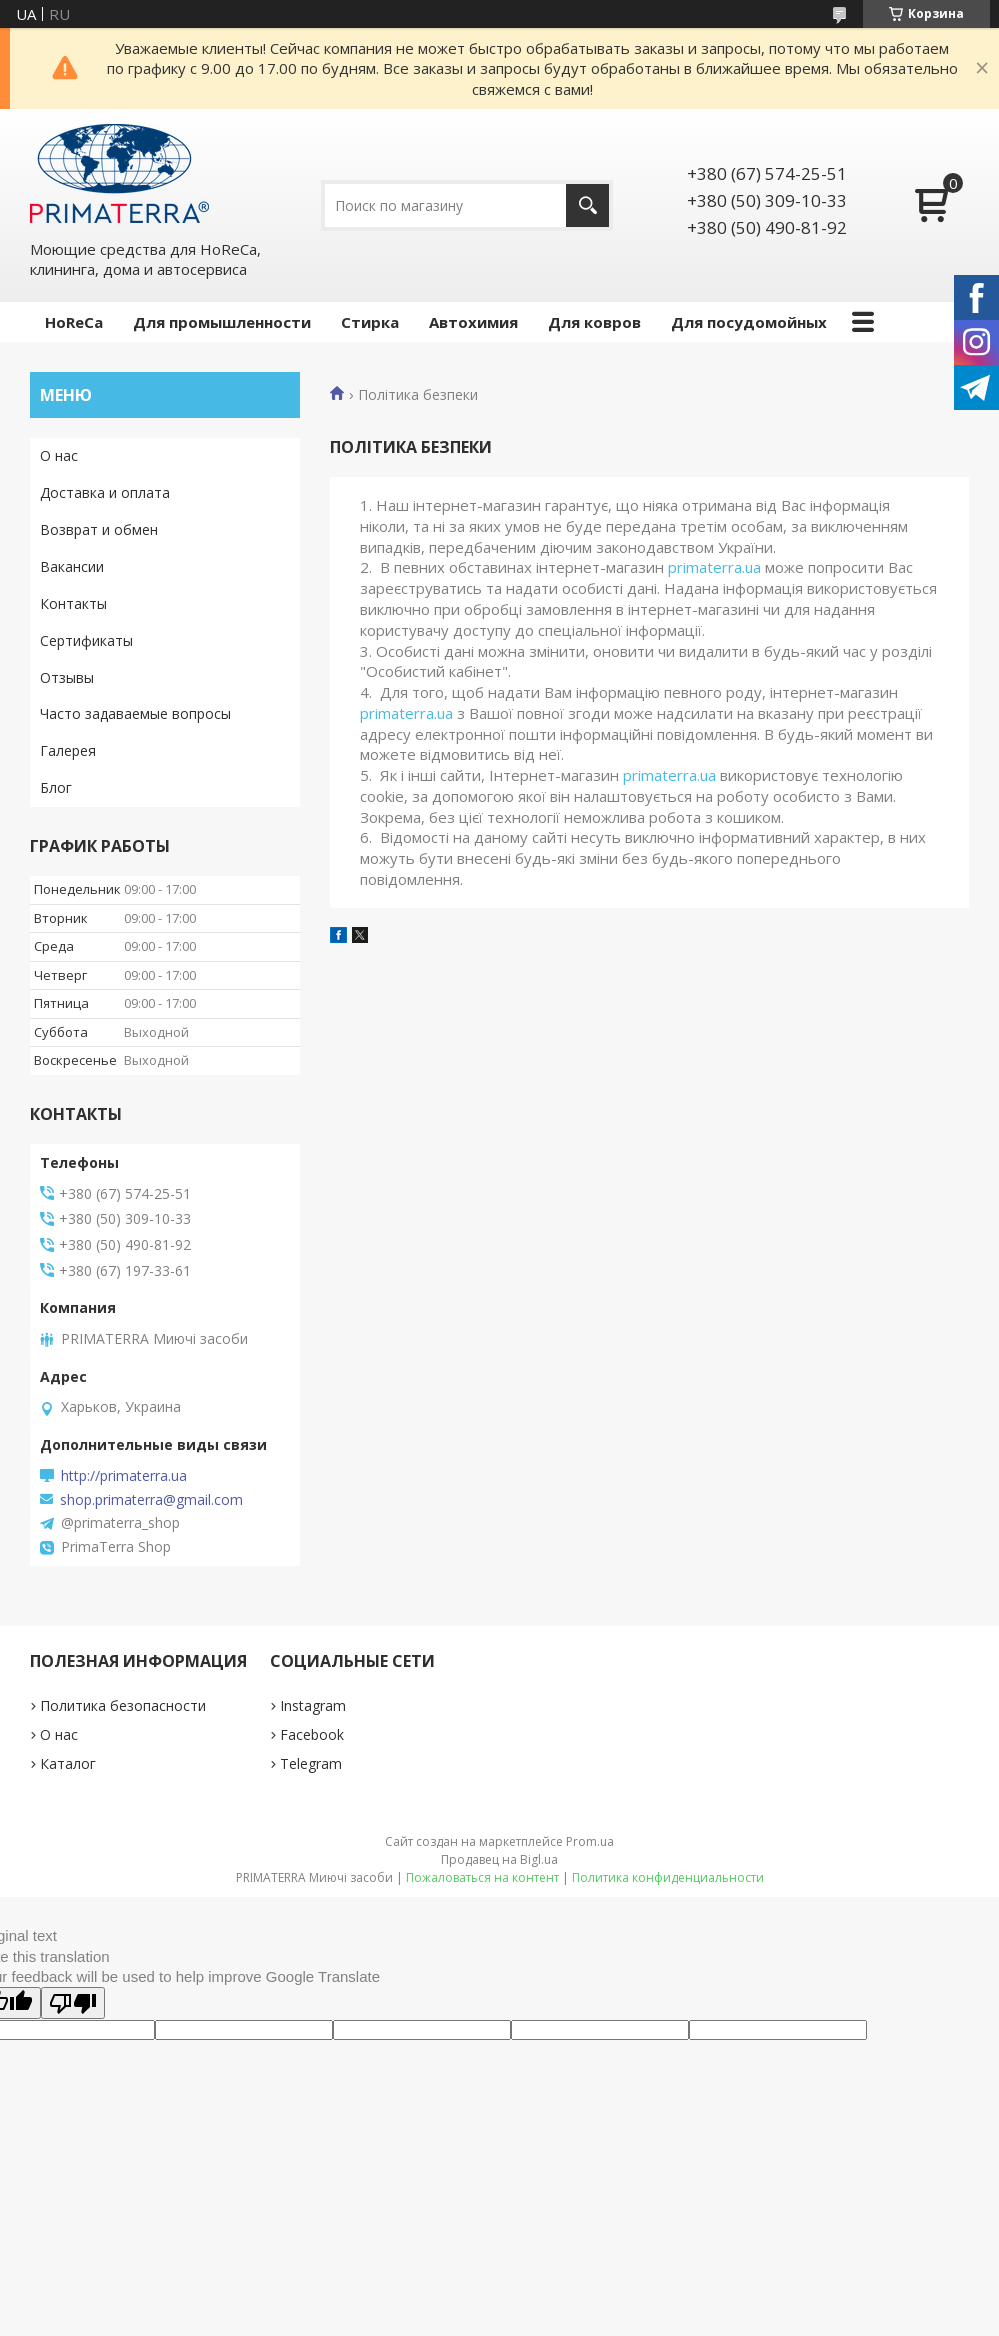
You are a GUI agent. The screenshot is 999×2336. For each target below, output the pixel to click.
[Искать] (587, 205)
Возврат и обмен (99, 529)
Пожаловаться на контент (482, 1877)
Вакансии (72, 566)
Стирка (370, 322)
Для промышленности (222, 322)
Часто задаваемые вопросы (135, 713)
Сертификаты (86, 640)
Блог (56, 787)
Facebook (312, 1734)
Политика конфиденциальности (668, 1877)
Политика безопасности (123, 1705)
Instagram (313, 1705)
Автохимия (473, 322)
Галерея (68, 750)
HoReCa (74, 322)
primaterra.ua (714, 567)
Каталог (68, 1763)
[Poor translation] (73, 2003)
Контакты (73, 603)
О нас (59, 455)
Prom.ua (590, 1841)
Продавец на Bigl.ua (499, 1859)
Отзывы (67, 677)
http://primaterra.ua (124, 1476)
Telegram (311, 1763)
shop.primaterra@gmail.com (151, 1500)
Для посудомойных (749, 322)
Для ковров (594, 322)
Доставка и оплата (105, 492)
